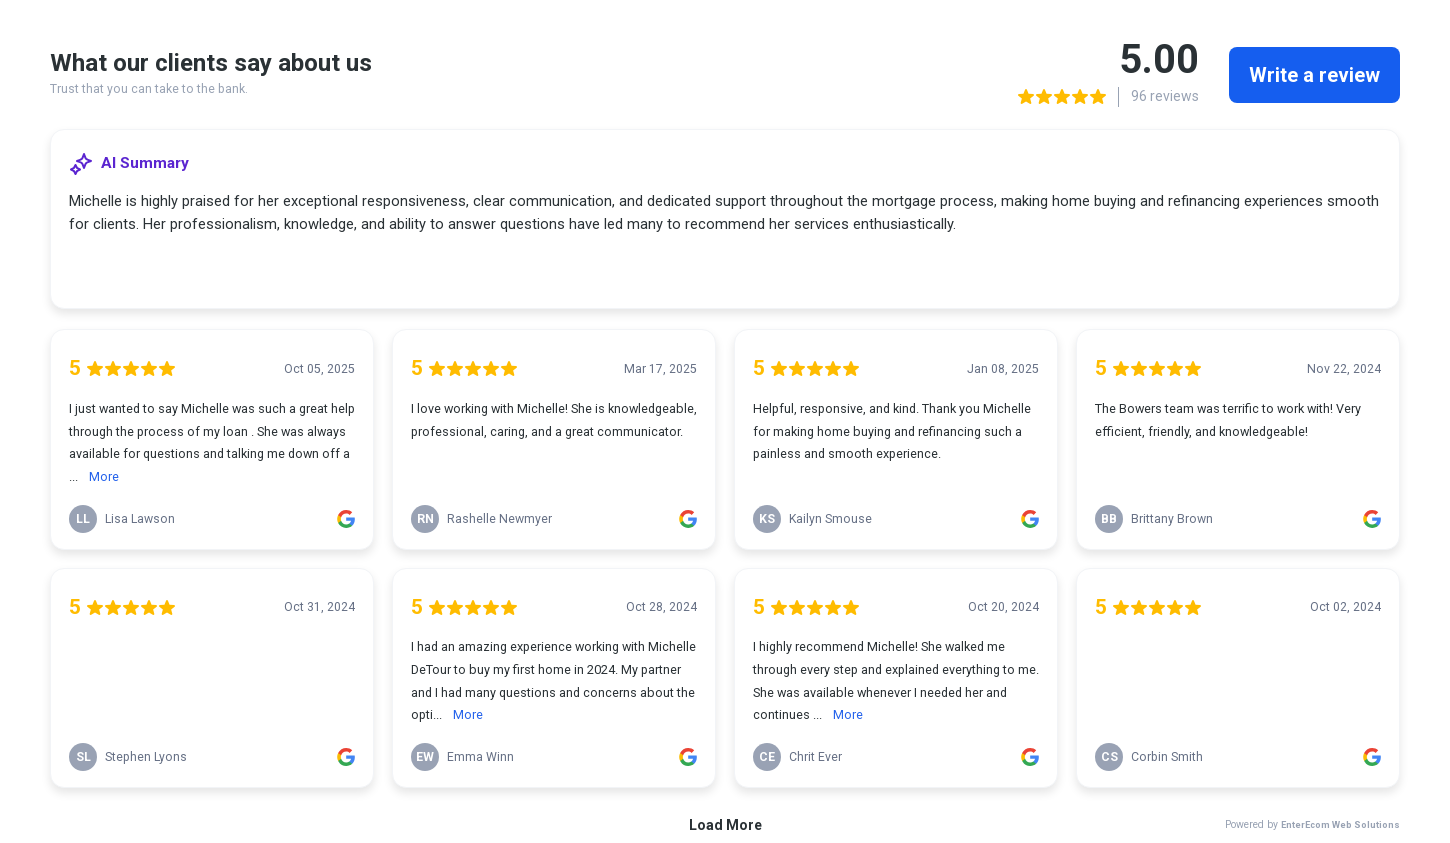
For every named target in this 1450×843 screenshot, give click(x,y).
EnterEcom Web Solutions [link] (1340, 824)
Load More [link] (725, 825)
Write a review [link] (1314, 75)
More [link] (104, 476)
